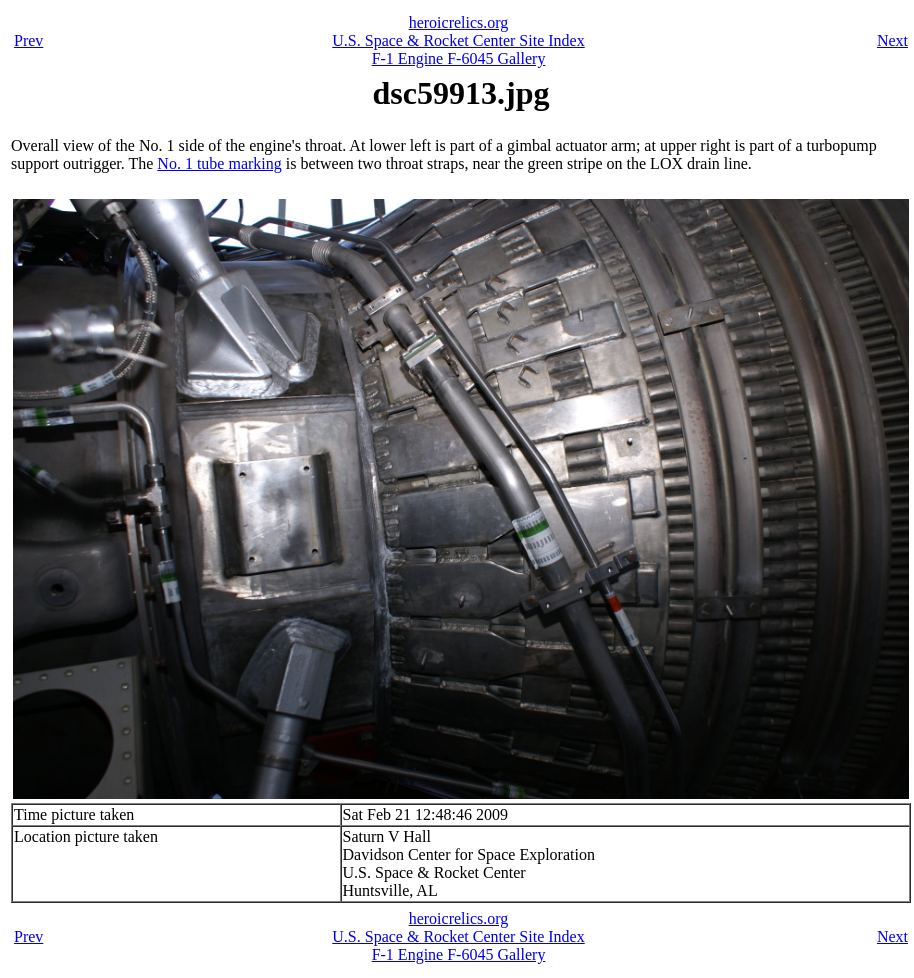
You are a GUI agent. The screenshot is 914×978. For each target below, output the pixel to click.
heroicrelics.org (459, 22)
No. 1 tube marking (219, 163)
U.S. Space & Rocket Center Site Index (458, 40)
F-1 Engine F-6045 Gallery (459, 58)
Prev (28, 40)
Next (892, 40)
